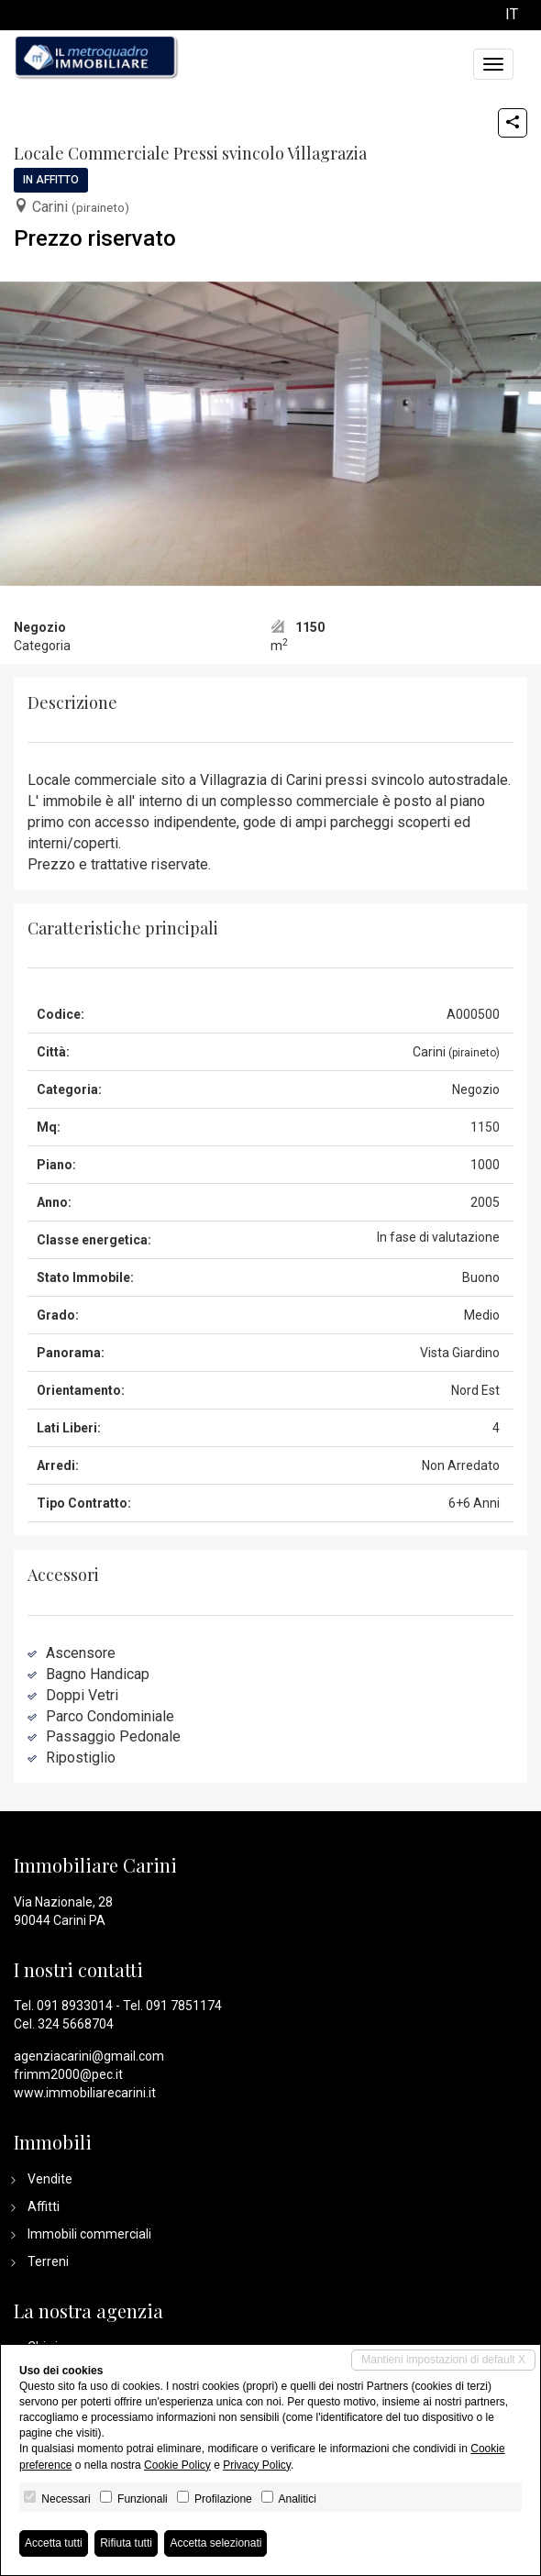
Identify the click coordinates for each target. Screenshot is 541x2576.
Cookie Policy (177, 2465)
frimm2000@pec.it (68, 2074)
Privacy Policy (257, 2465)
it (511, 15)
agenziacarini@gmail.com (89, 2056)
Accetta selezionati (215, 2543)
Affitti (44, 2206)
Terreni (48, 2261)
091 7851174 (184, 2005)
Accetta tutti (54, 2543)
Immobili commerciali (89, 2234)
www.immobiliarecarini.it (85, 2092)
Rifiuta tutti (126, 2543)
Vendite (50, 2179)
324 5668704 (76, 2024)
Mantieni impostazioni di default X (443, 2359)
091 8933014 (75, 2005)
